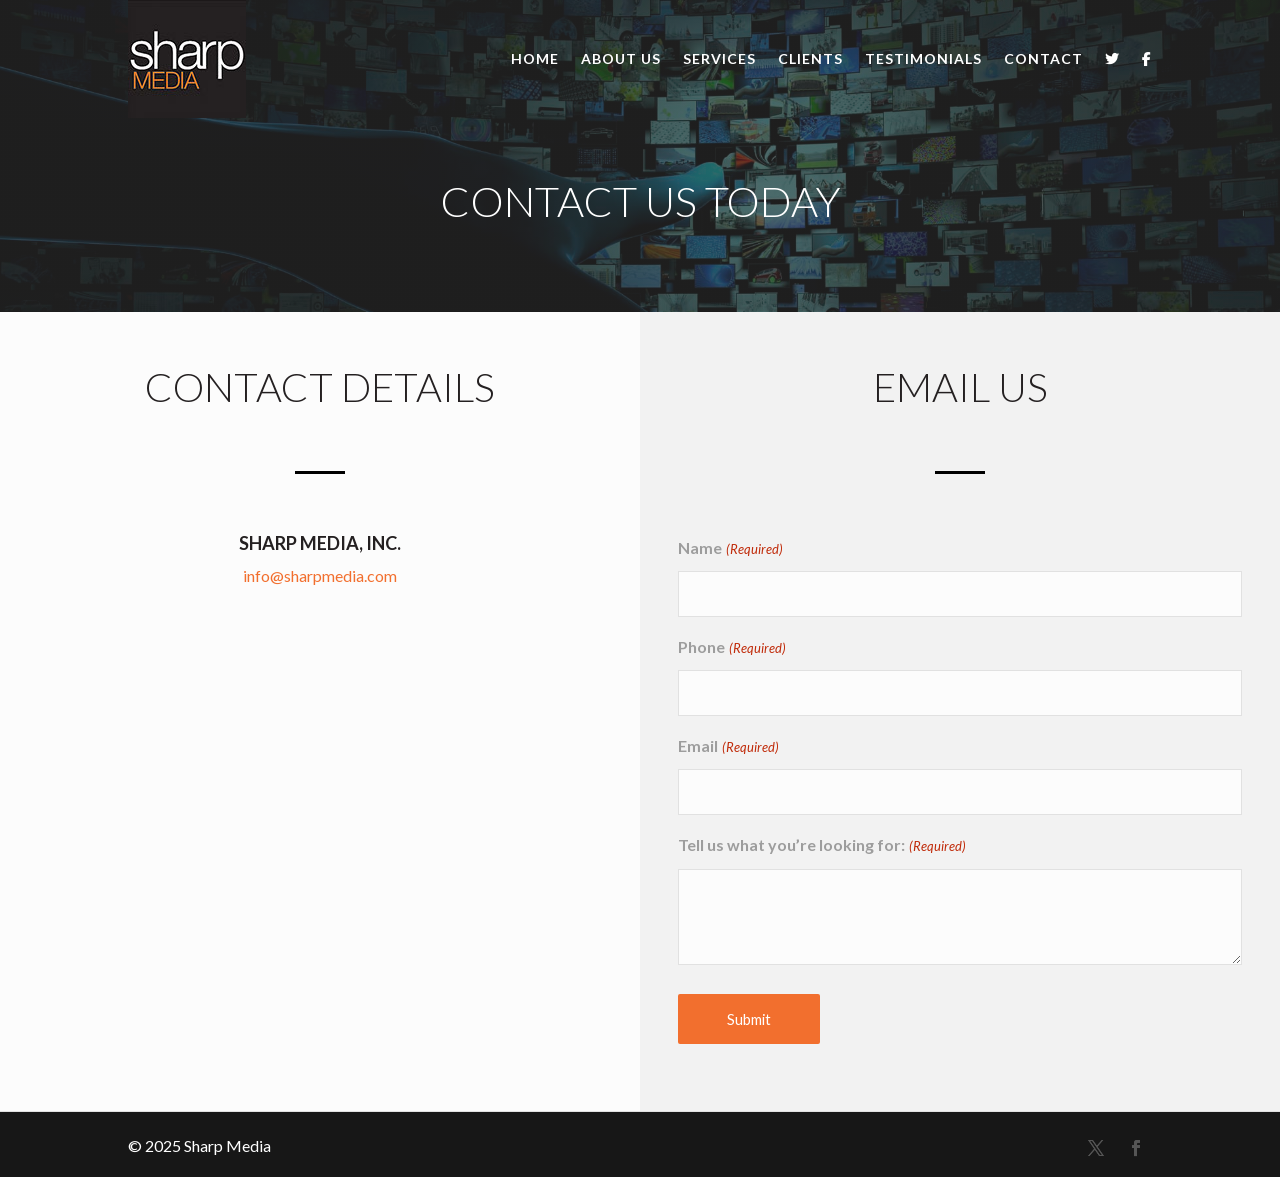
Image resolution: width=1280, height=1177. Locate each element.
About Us (621, 58)
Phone (731, 648)
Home (535, 58)
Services (719, 58)
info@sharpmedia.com (320, 575)
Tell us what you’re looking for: (821, 846)
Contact (1043, 58)
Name (730, 549)
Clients (810, 58)
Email (728, 747)
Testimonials (923, 58)
